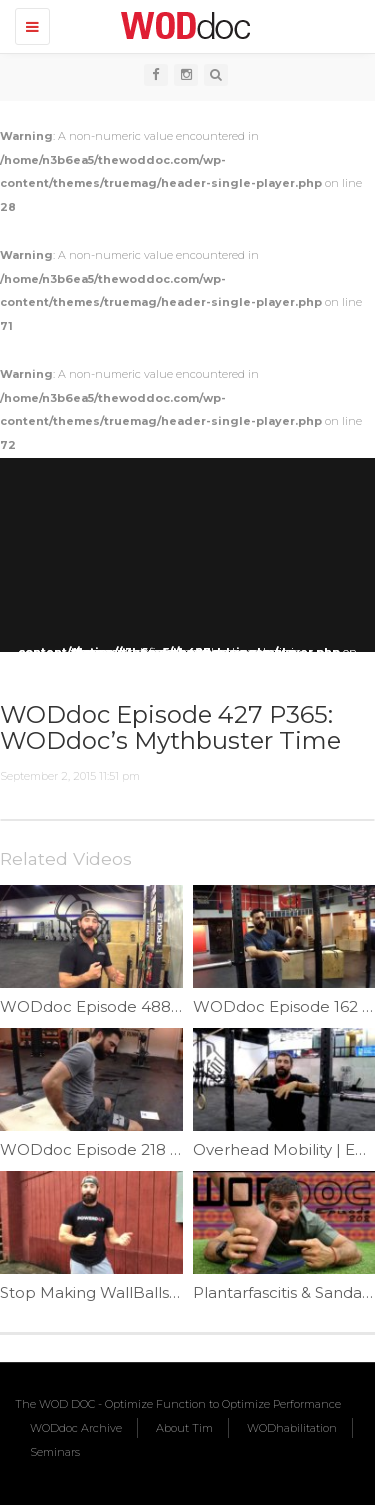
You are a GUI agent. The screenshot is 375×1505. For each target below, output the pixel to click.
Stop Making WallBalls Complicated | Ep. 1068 (174, 1292)
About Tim (184, 1428)
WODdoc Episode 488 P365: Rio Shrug (146, 1006)
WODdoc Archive (76, 1428)
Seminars (55, 1452)
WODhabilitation (292, 1428)
